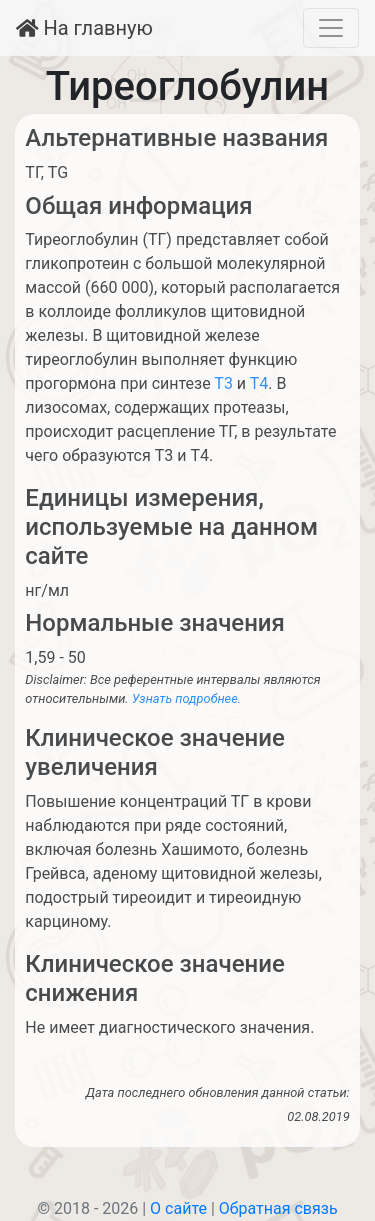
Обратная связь (278, 1208)
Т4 (259, 383)
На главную (84, 28)
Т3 (223, 383)
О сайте (178, 1208)
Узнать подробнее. (186, 698)
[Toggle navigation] (331, 28)
